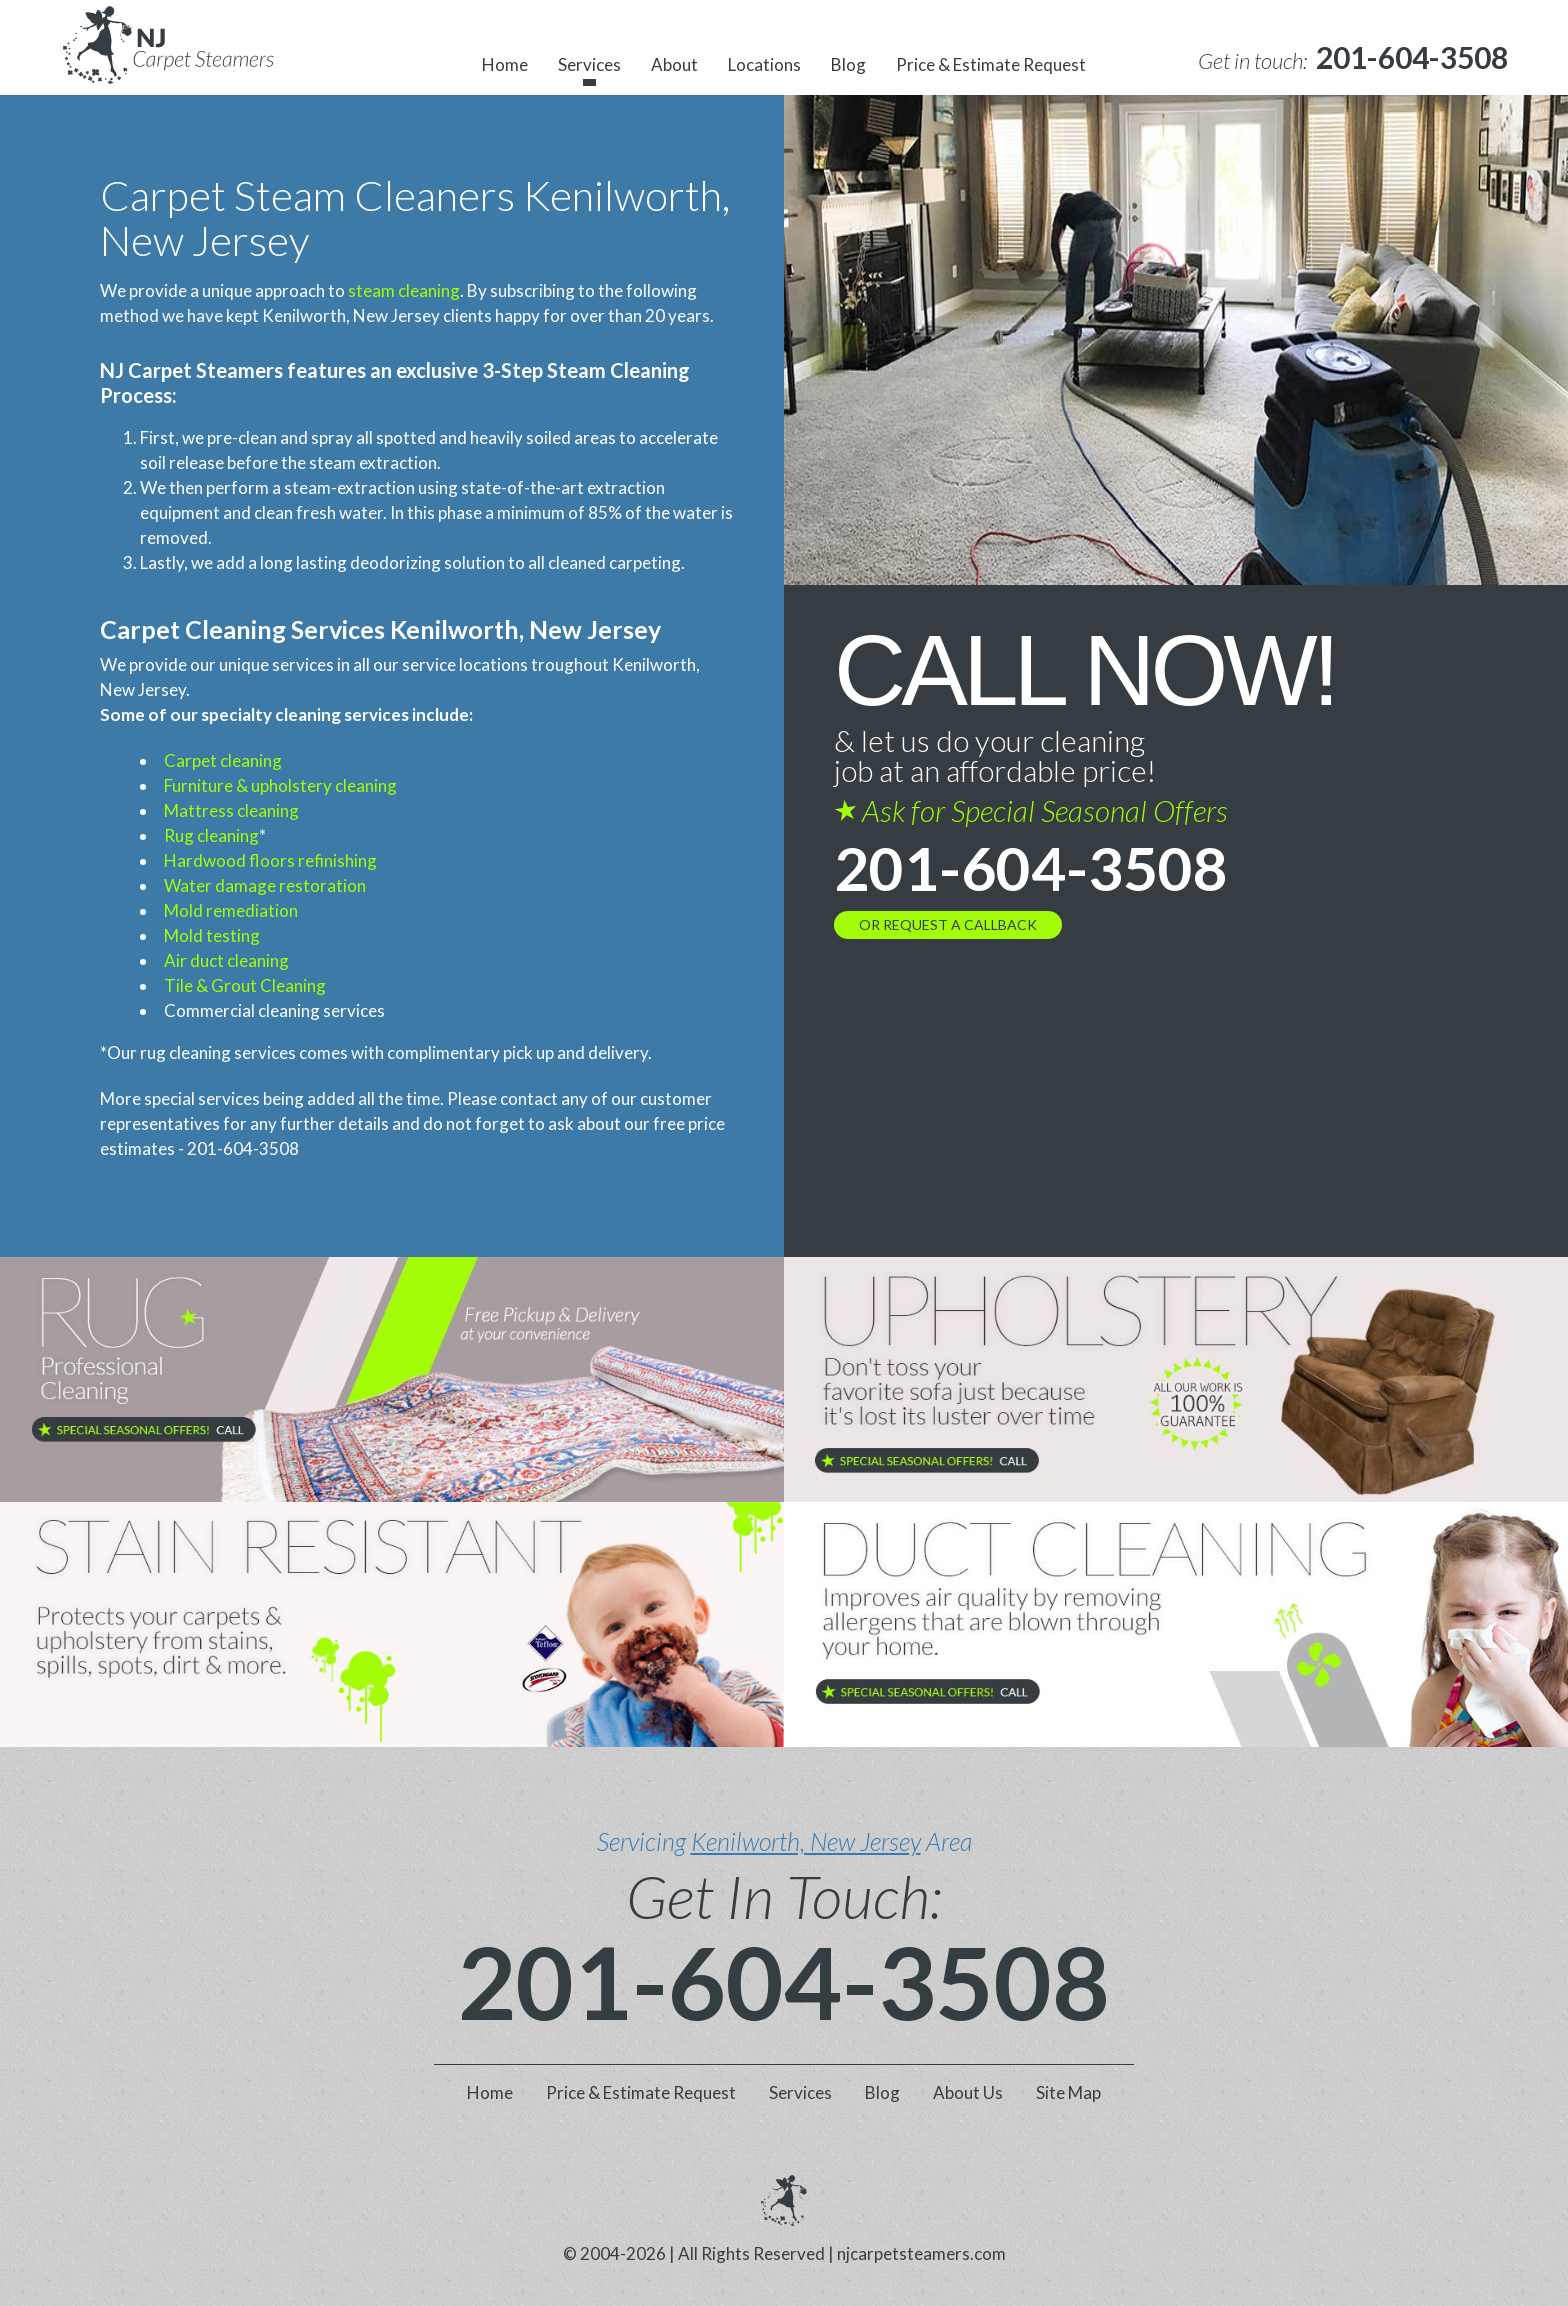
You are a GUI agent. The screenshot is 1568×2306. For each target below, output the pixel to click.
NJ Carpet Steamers (191, 370)
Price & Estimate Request (991, 64)
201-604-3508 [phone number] (1031, 868)
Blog (848, 64)
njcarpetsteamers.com (921, 2253)
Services (589, 64)
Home (505, 64)
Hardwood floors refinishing (270, 860)
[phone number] (1412, 57)
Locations (764, 64)
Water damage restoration (265, 885)
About (674, 64)
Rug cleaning (211, 835)
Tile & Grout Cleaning (245, 985)
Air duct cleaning (226, 960)
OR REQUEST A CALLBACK (948, 924)
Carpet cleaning (223, 760)
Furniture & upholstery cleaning (280, 785)
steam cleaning (404, 290)
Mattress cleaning (231, 810)
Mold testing (212, 935)
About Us (968, 2092)
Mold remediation (231, 910)
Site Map (1068, 2092)
